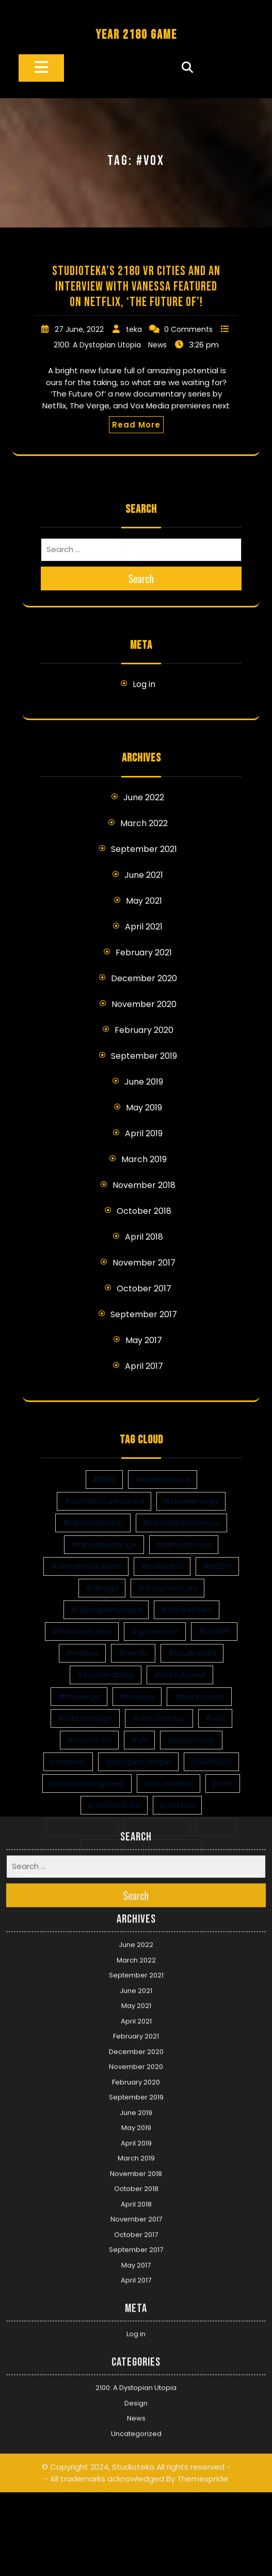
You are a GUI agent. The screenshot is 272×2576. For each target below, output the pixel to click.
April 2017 (144, 1366)
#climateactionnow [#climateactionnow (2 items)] (181, 1522)
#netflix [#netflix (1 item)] (133, 1653)
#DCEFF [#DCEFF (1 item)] (217, 1566)
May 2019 (144, 1108)
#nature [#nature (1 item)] (82, 1653)
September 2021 (144, 849)
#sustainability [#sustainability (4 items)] (105, 1674)
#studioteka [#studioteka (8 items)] (192, 1653)
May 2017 (143, 1340)
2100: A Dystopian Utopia (97, 345)
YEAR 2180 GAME (136, 35)
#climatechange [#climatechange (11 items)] (104, 1544)
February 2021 (144, 952)
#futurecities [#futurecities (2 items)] (186, 1609)
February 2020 (144, 1030)
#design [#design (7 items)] (102, 1587)
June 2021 (143, 875)
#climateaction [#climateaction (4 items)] (92, 1522)
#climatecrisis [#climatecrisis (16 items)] (183, 1544)
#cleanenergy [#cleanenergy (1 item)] (191, 1501)
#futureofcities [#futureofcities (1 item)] (81, 1631)
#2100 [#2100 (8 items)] (104, 1479)
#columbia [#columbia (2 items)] (162, 1566)
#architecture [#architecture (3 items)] (162, 1479)
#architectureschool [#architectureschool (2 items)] (104, 1501)
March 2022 (144, 823)
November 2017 (144, 1263)
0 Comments (188, 329)
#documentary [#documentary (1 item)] (167, 1587)
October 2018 (144, 1211)
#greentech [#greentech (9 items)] (155, 1631)
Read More (136, 424)
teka (134, 329)
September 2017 (143, 1314)
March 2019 (144, 1159)
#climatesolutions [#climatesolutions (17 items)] (86, 1566)
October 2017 (144, 1288)
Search (141, 578)
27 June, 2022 (79, 329)
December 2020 (144, 978)
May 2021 (144, 901)
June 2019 (143, 1082)
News (157, 345)
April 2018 (144, 1237)
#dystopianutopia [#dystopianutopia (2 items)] (106, 1609)
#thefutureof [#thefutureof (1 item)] (180, 1674)
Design (136, 2269)
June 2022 (143, 797)
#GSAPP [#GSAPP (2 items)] (214, 1631)
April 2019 (144, 1133)
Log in (144, 684)
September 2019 (144, 1056)
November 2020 (144, 1004)
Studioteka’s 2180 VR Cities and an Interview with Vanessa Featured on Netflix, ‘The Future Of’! (136, 286)
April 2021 (144, 927)
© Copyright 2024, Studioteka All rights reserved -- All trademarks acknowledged (136, 2338)
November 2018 (144, 1185)
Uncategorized (136, 2299)
